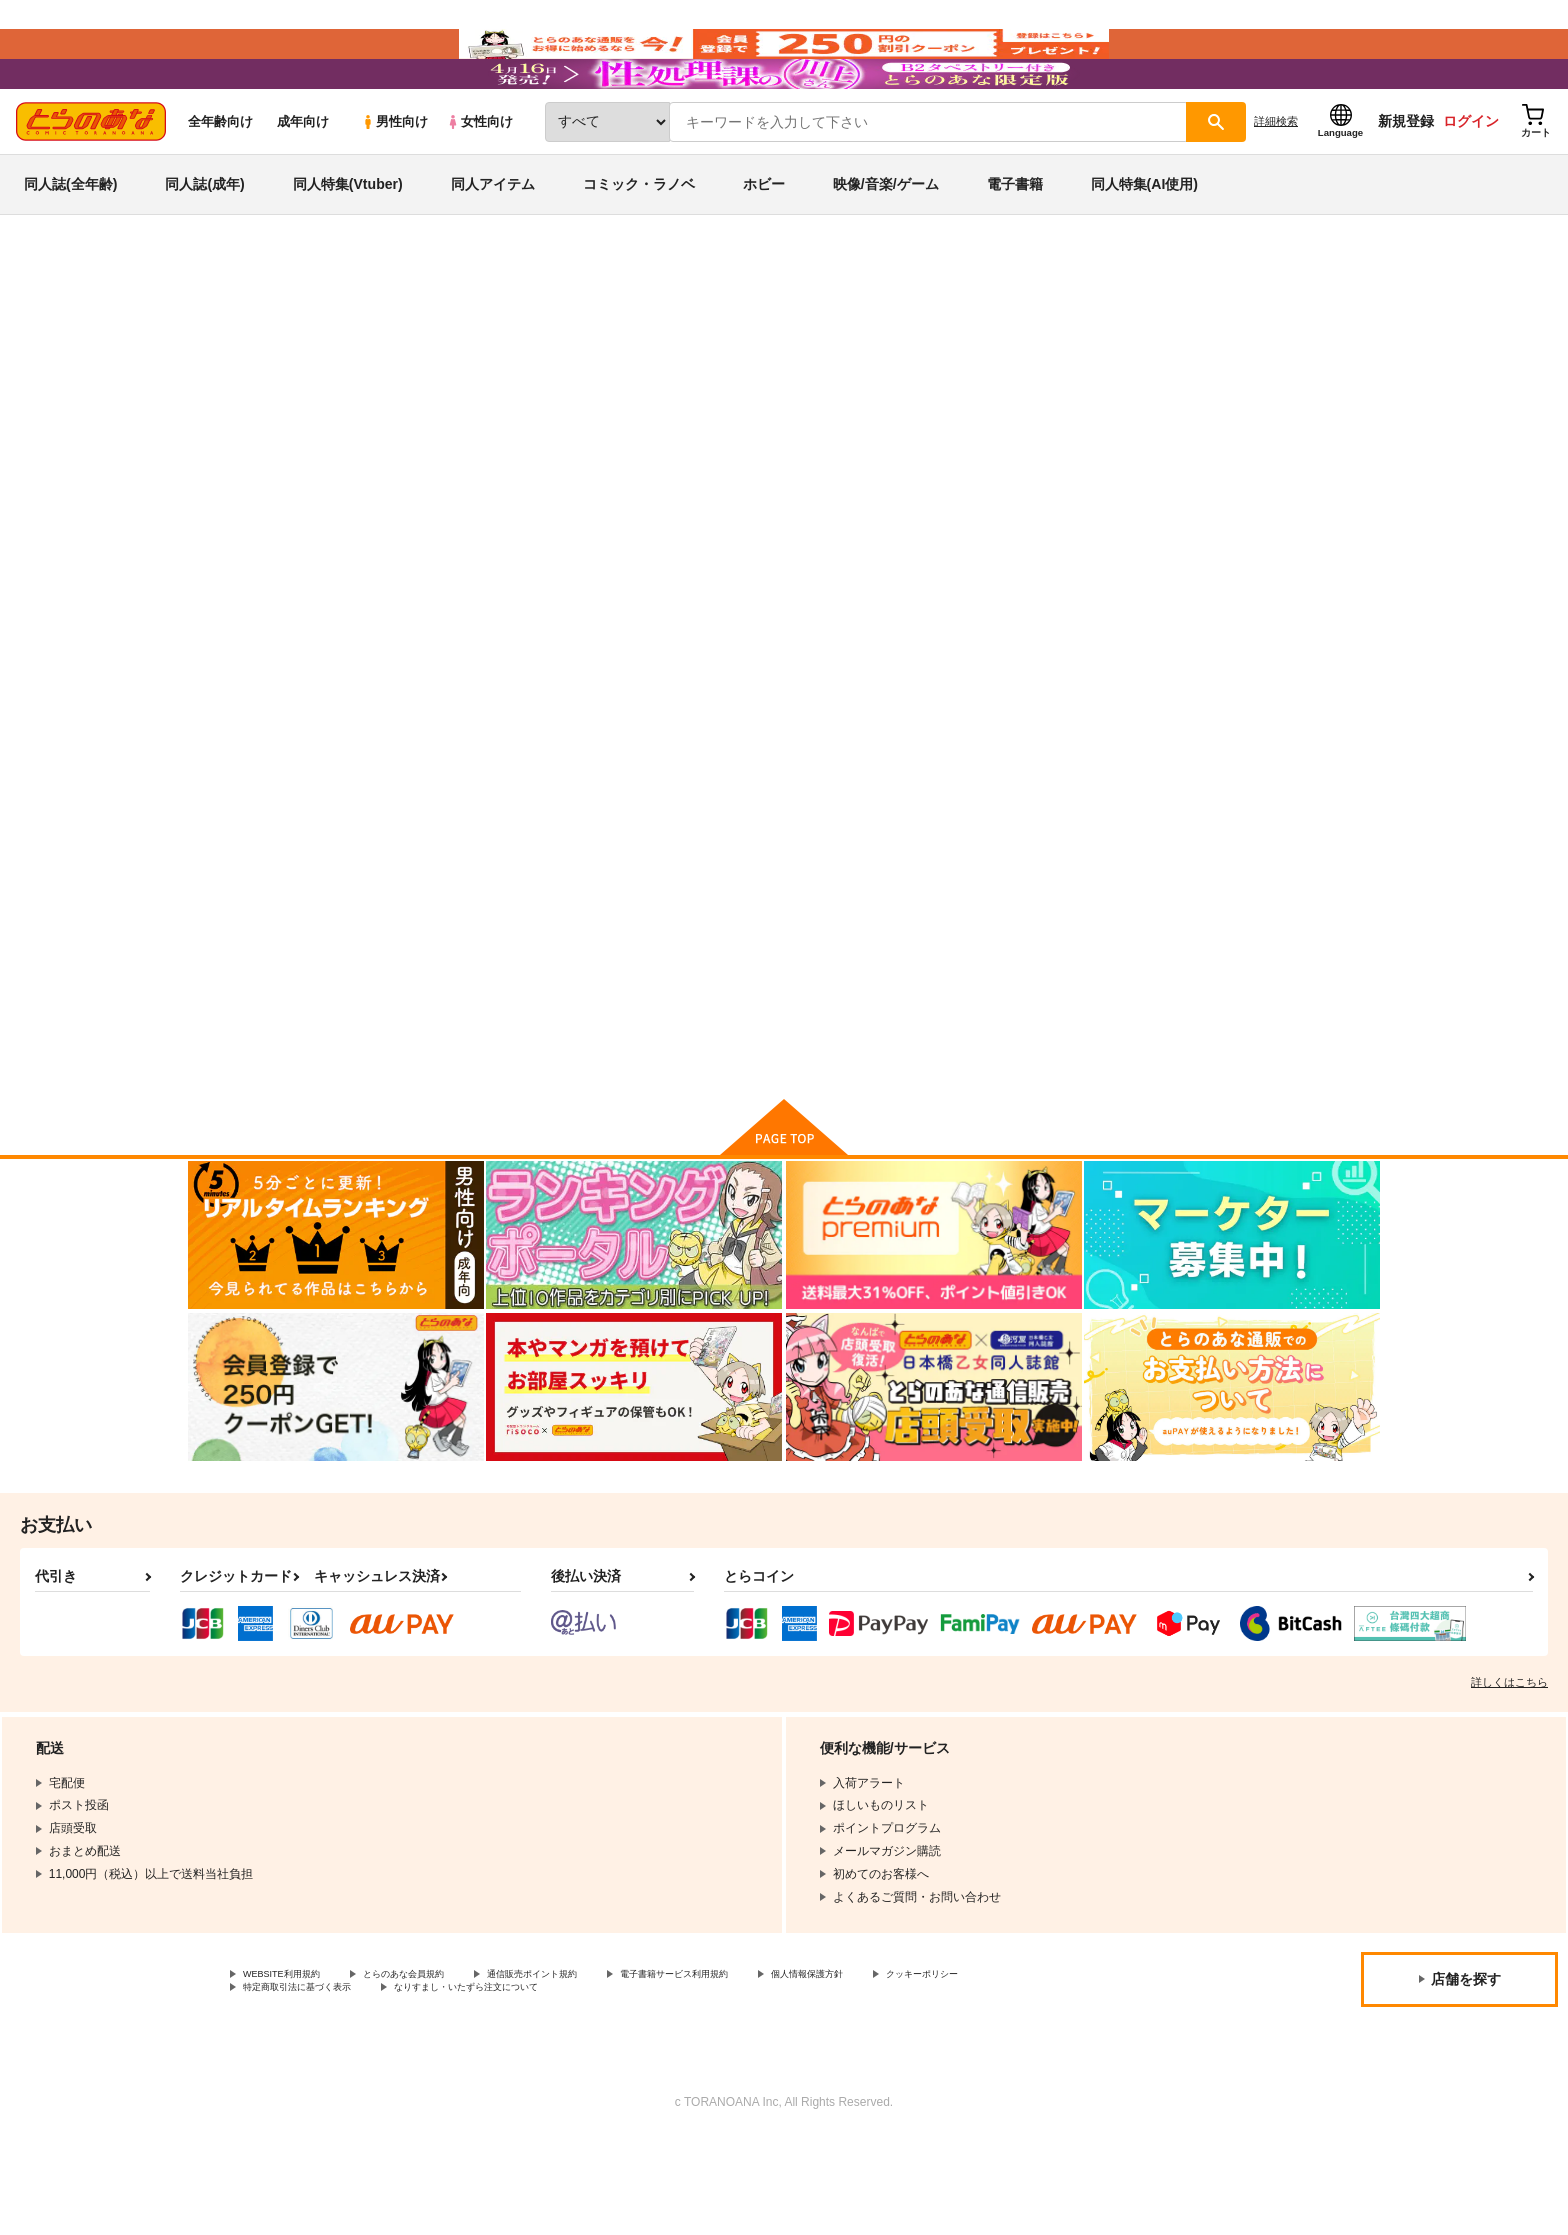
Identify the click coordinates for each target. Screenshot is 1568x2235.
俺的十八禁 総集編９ (981, 426)
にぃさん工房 (837, 426)
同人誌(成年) (204, 244)
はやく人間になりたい (872, 955)
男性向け (394, 181)
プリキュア (366, 387)
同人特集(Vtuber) (348, 244)
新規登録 (1406, 181)
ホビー (764, 244)
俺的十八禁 (1086, 426)
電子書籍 (1015, 244)
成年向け (303, 181)
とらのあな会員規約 (442, 2065)
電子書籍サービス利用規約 (774, 2065)
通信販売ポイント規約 (599, 2065)
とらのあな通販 (226, 331)
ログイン (1471, 181)
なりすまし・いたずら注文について (665, 2082)
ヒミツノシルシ (742, 426)
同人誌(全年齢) (70, 244)
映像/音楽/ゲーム (886, 244)
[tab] (524, 628)
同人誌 (305, 331)
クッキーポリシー (291, 2082)
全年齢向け (220, 181)
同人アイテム (493, 244)
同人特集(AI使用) (1144, 244)
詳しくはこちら (1509, 1771)
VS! (1013, 955)
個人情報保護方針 (937, 2065)
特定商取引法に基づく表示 (454, 2082)
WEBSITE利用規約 (294, 2065)
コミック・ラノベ (639, 244)
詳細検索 (1276, 181)
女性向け (479, 181)
